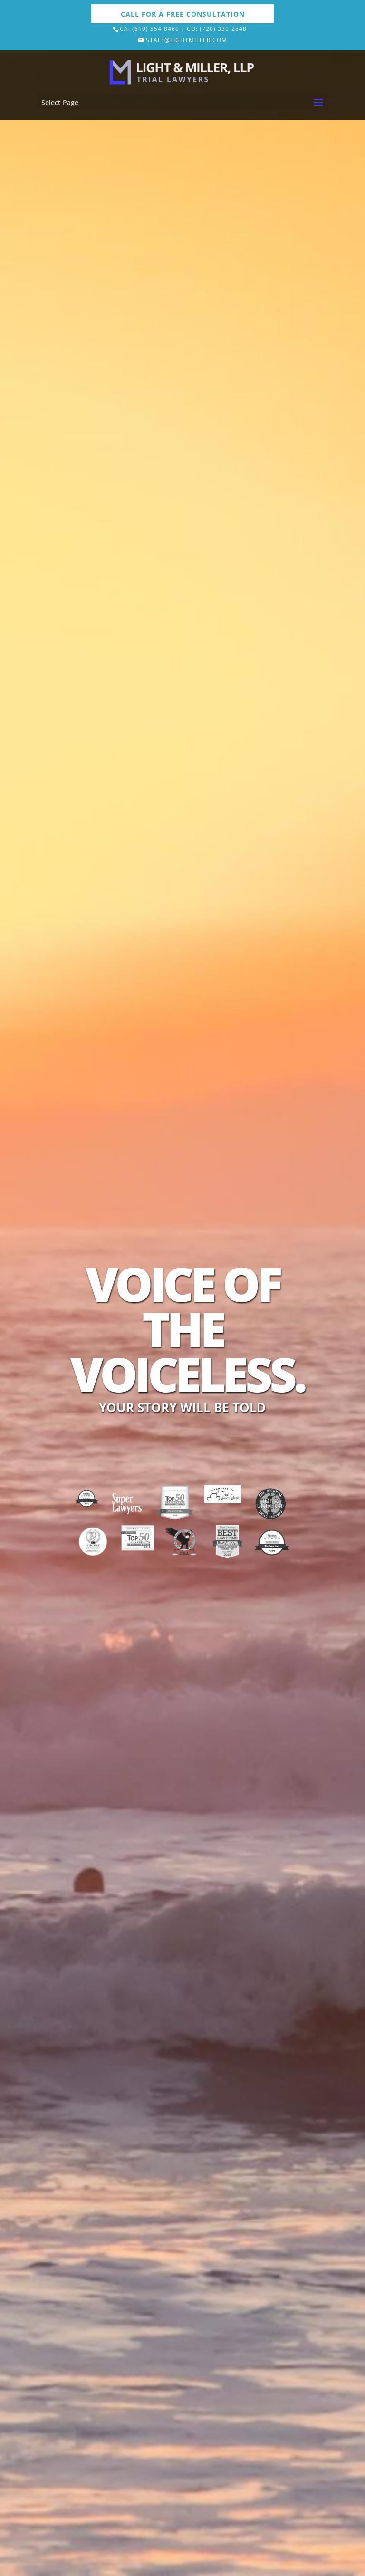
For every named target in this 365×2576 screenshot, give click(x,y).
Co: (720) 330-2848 (217, 29)
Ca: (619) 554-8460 (149, 29)
